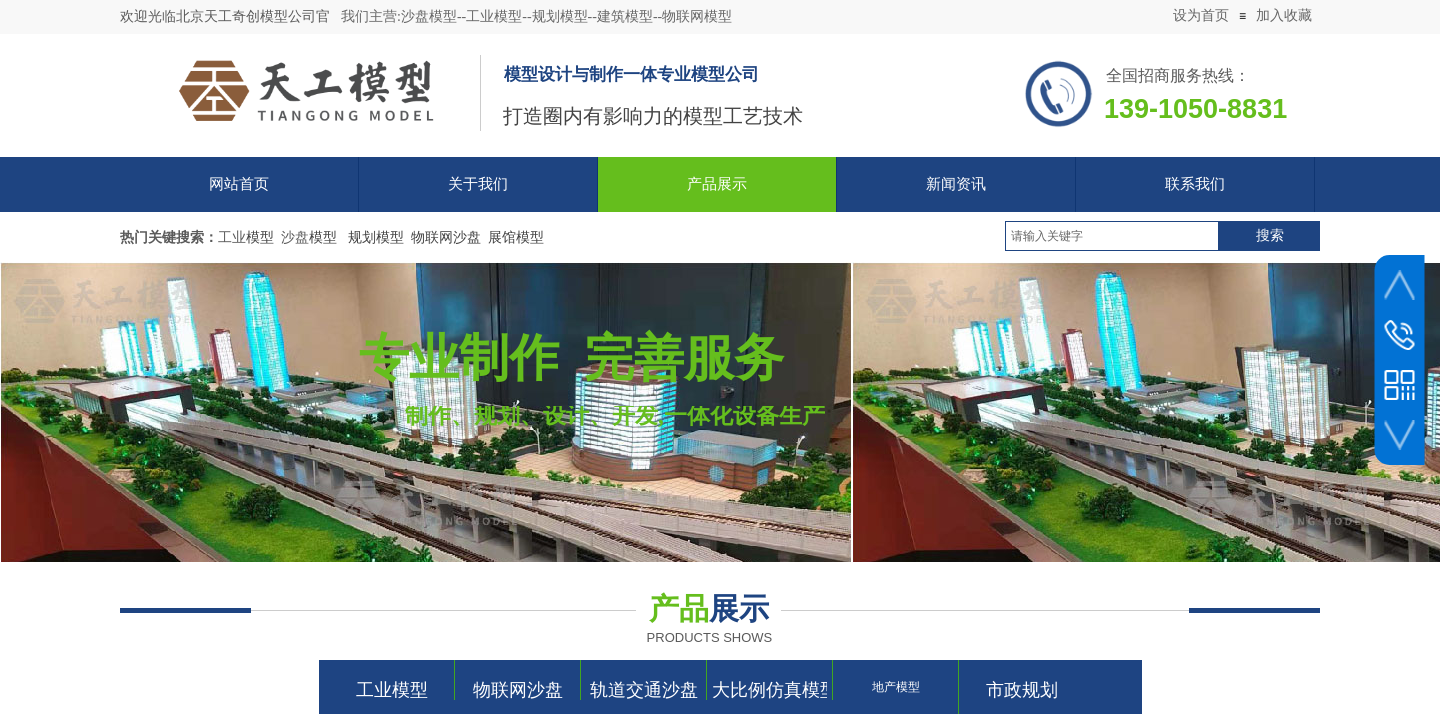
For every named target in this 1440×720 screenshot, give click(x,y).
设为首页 (1201, 15)
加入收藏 (1284, 15)
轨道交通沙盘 (644, 690)
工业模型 (392, 690)
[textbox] (1112, 236)
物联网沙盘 (518, 690)
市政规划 (1022, 690)
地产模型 (896, 687)
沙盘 (295, 237)
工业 (232, 237)
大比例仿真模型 (769, 690)
